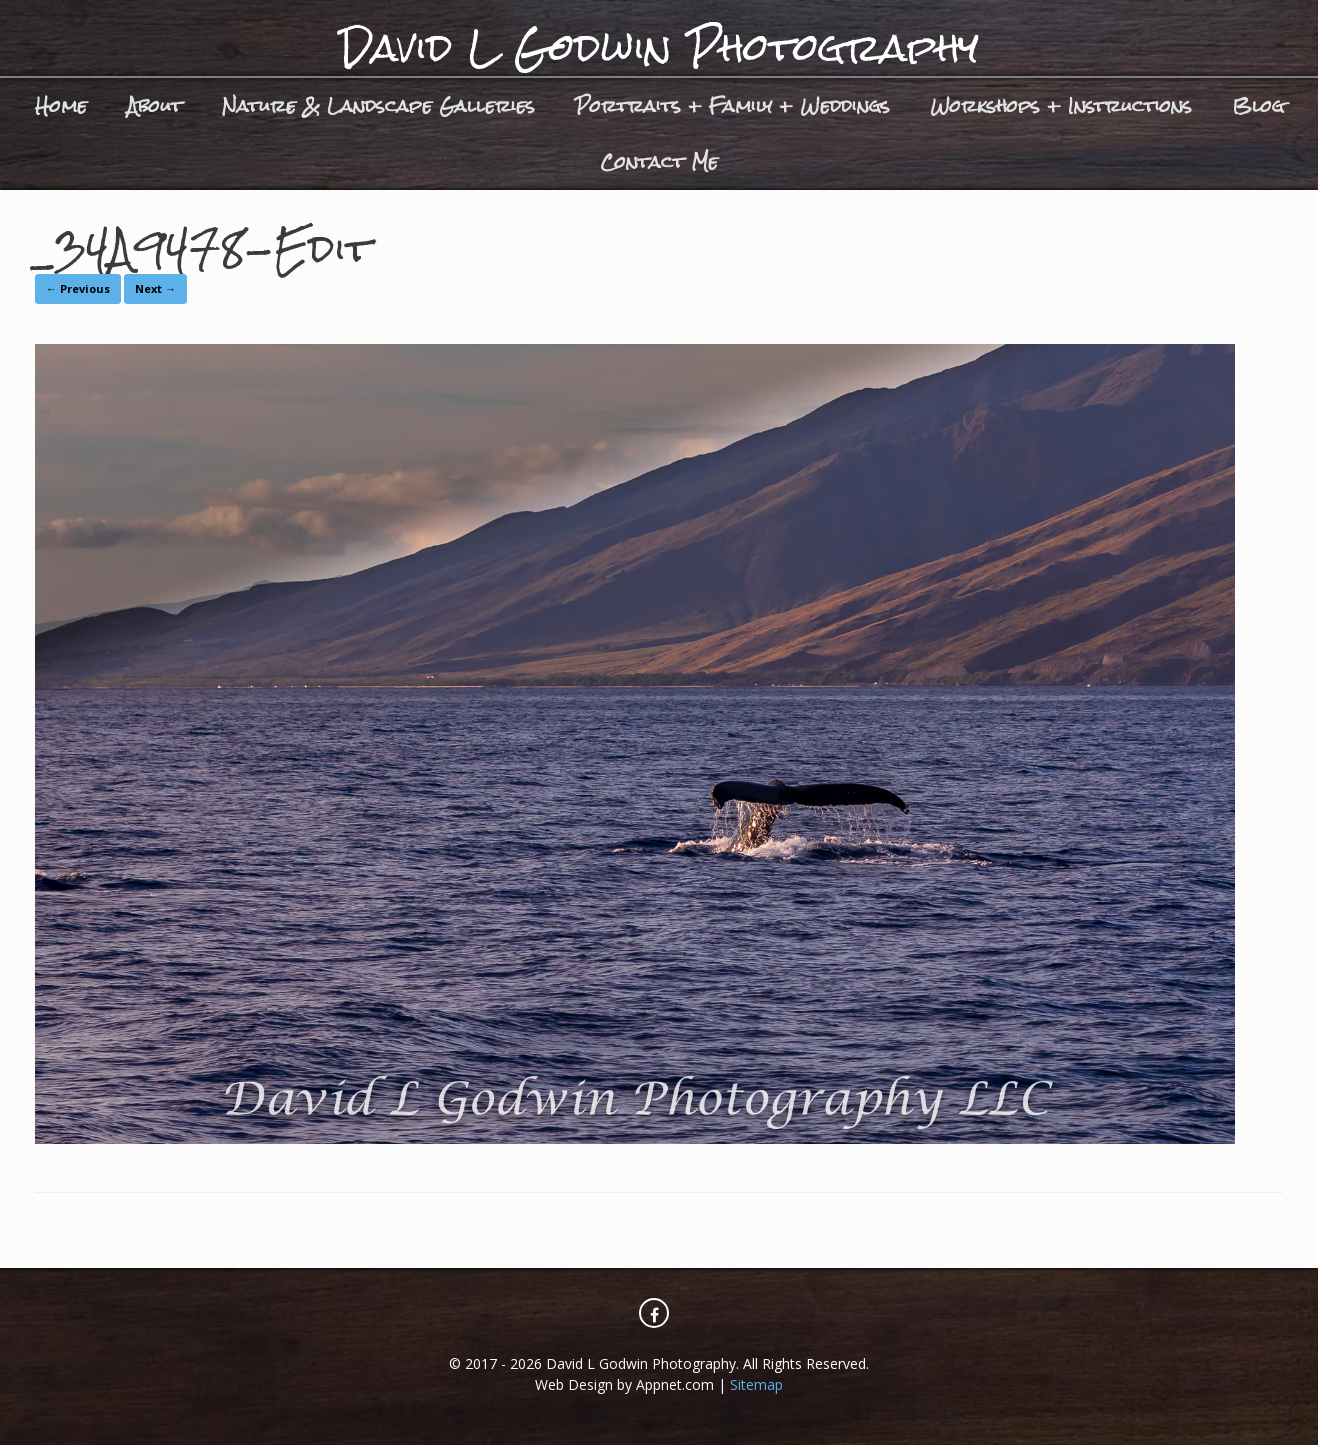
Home (61, 105)
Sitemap (756, 1384)
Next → (155, 288)
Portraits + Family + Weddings (732, 105)
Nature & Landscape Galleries (378, 105)
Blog (1258, 105)
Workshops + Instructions (1061, 105)
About (154, 105)
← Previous (78, 288)
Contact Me (659, 161)
